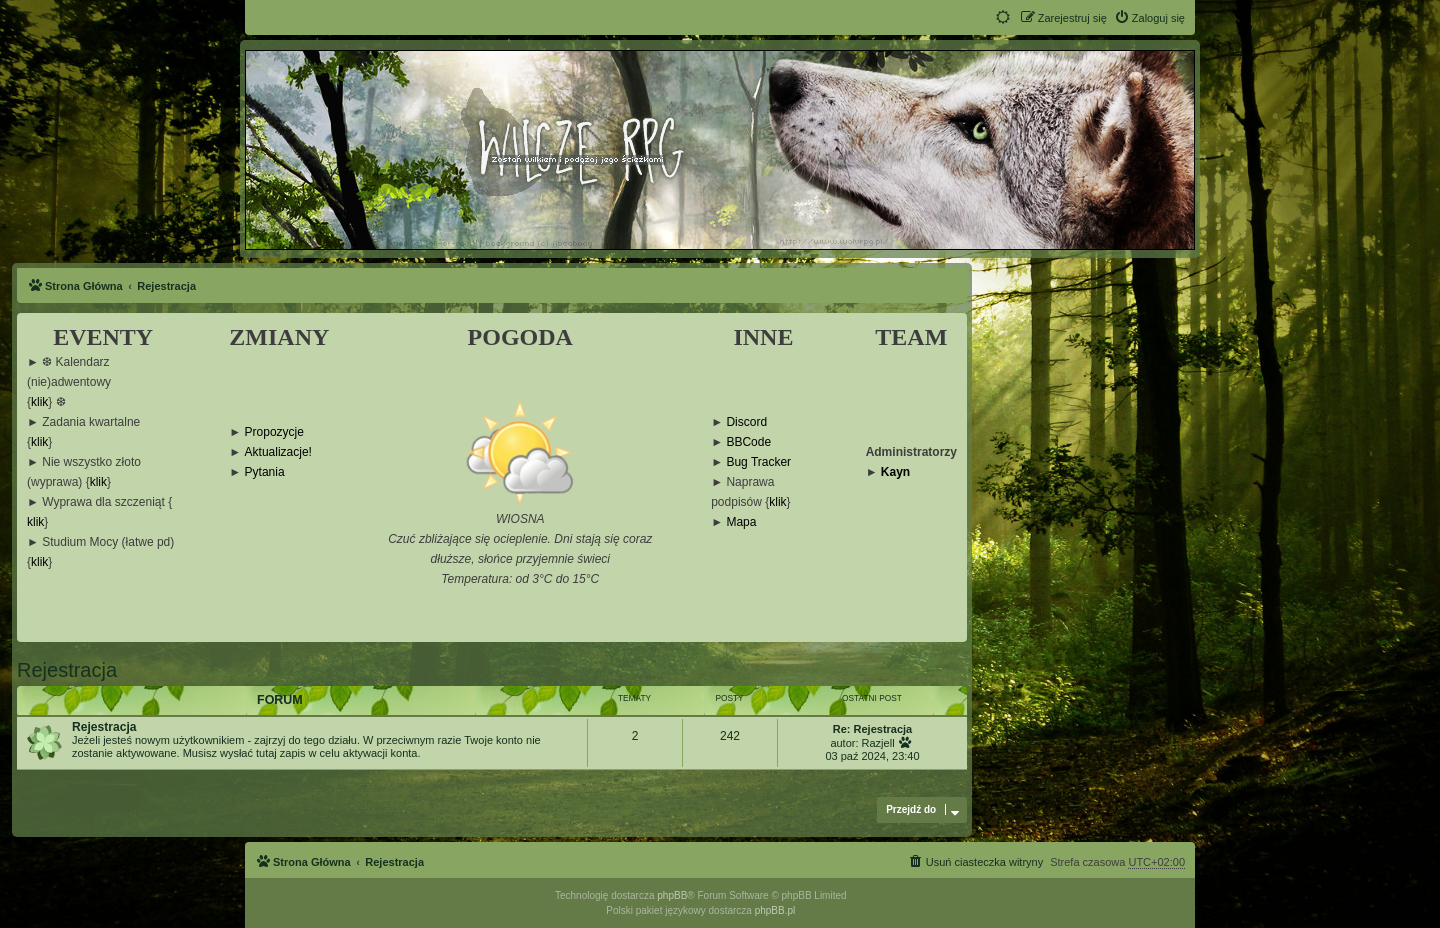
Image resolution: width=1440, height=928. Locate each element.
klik (39, 402)
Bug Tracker (758, 462)
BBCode (748, 442)
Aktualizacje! (278, 452)
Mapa (741, 522)
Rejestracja (67, 670)
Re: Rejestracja (873, 729)
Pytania (265, 472)
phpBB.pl (775, 910)
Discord (746, 422)
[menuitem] (1149, 18)
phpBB (672, 895)
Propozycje (274, 432)
